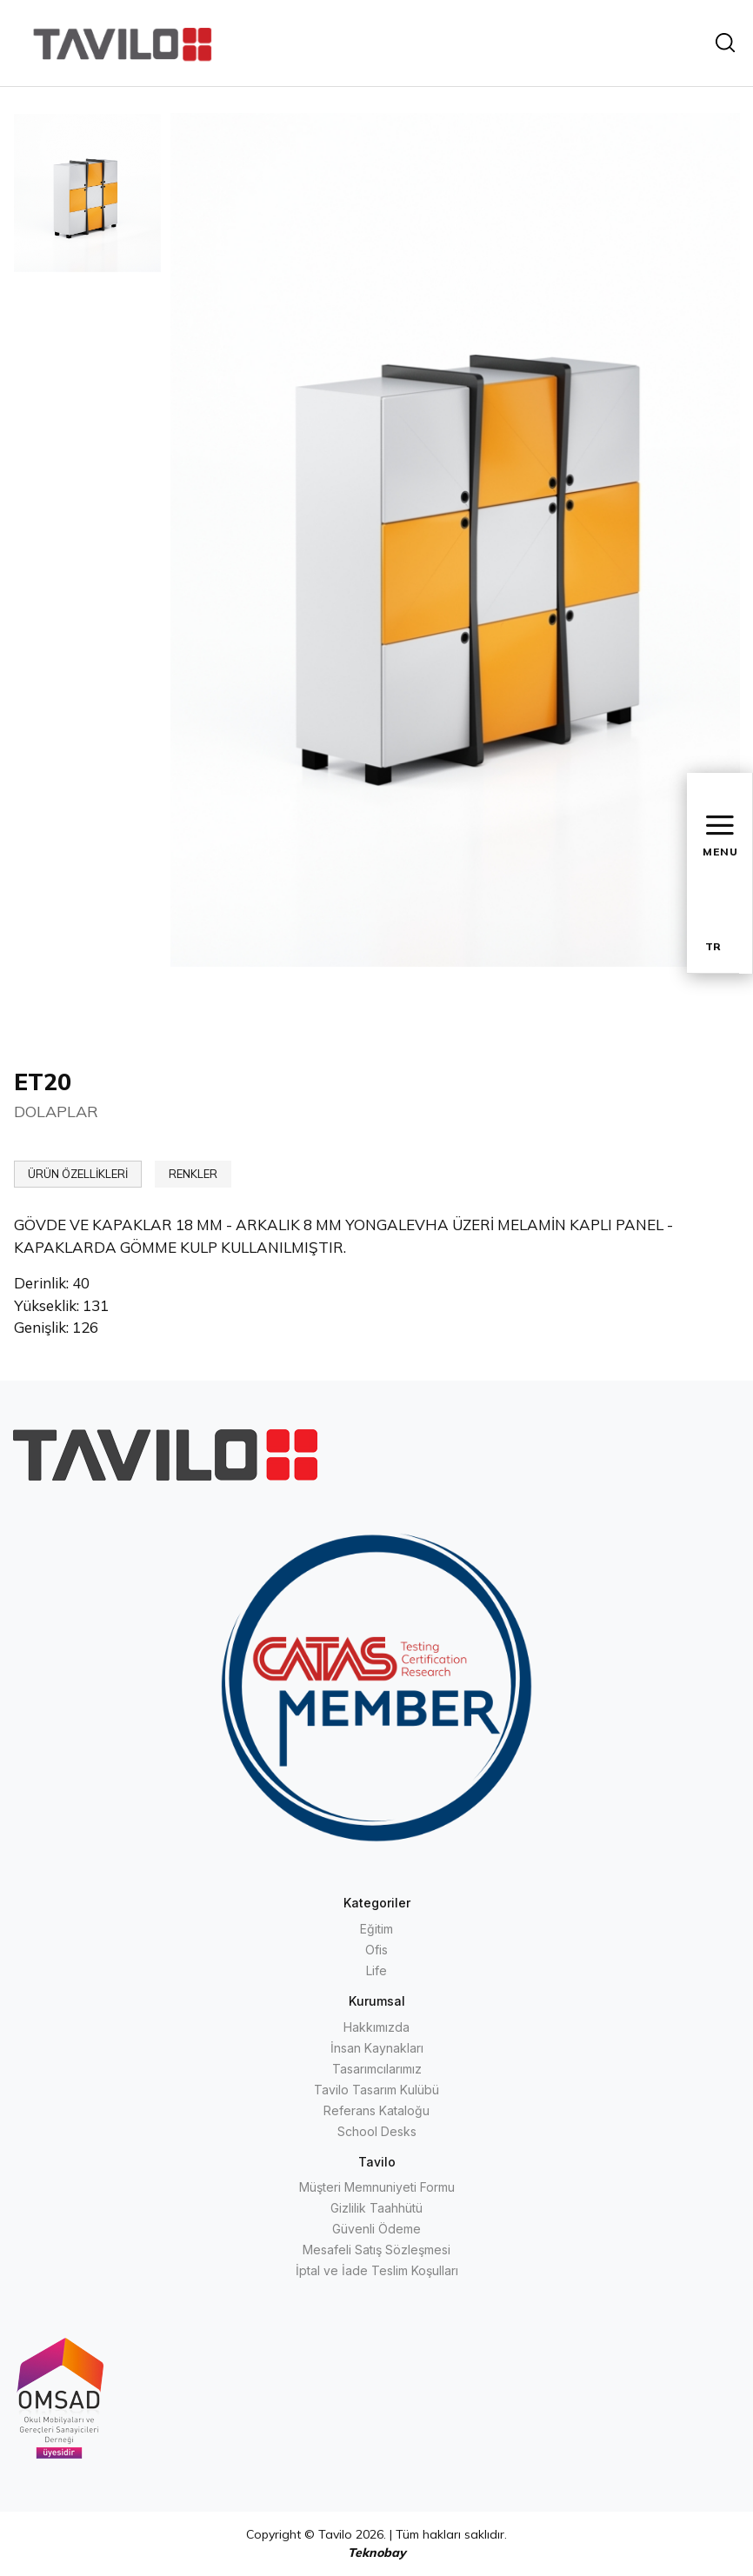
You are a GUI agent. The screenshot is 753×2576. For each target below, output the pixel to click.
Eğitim (376, 1928)
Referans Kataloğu (376, 2110)
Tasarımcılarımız (377, 2068)
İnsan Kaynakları (376, 2047)
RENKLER (193, 1174)
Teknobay (377, 2552)
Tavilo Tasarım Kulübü (376, 2089)
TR (713, 946)
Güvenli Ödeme (376, 2228)
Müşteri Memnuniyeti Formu (377, 2187)
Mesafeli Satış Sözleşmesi (376, 2249)
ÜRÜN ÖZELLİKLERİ (78, 1174)
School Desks (376, 2131)
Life (376, 1970)
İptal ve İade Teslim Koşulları (377, 2270)
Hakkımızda (376, 2027)
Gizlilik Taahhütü (376, 2207)
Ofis (376, 1949)
